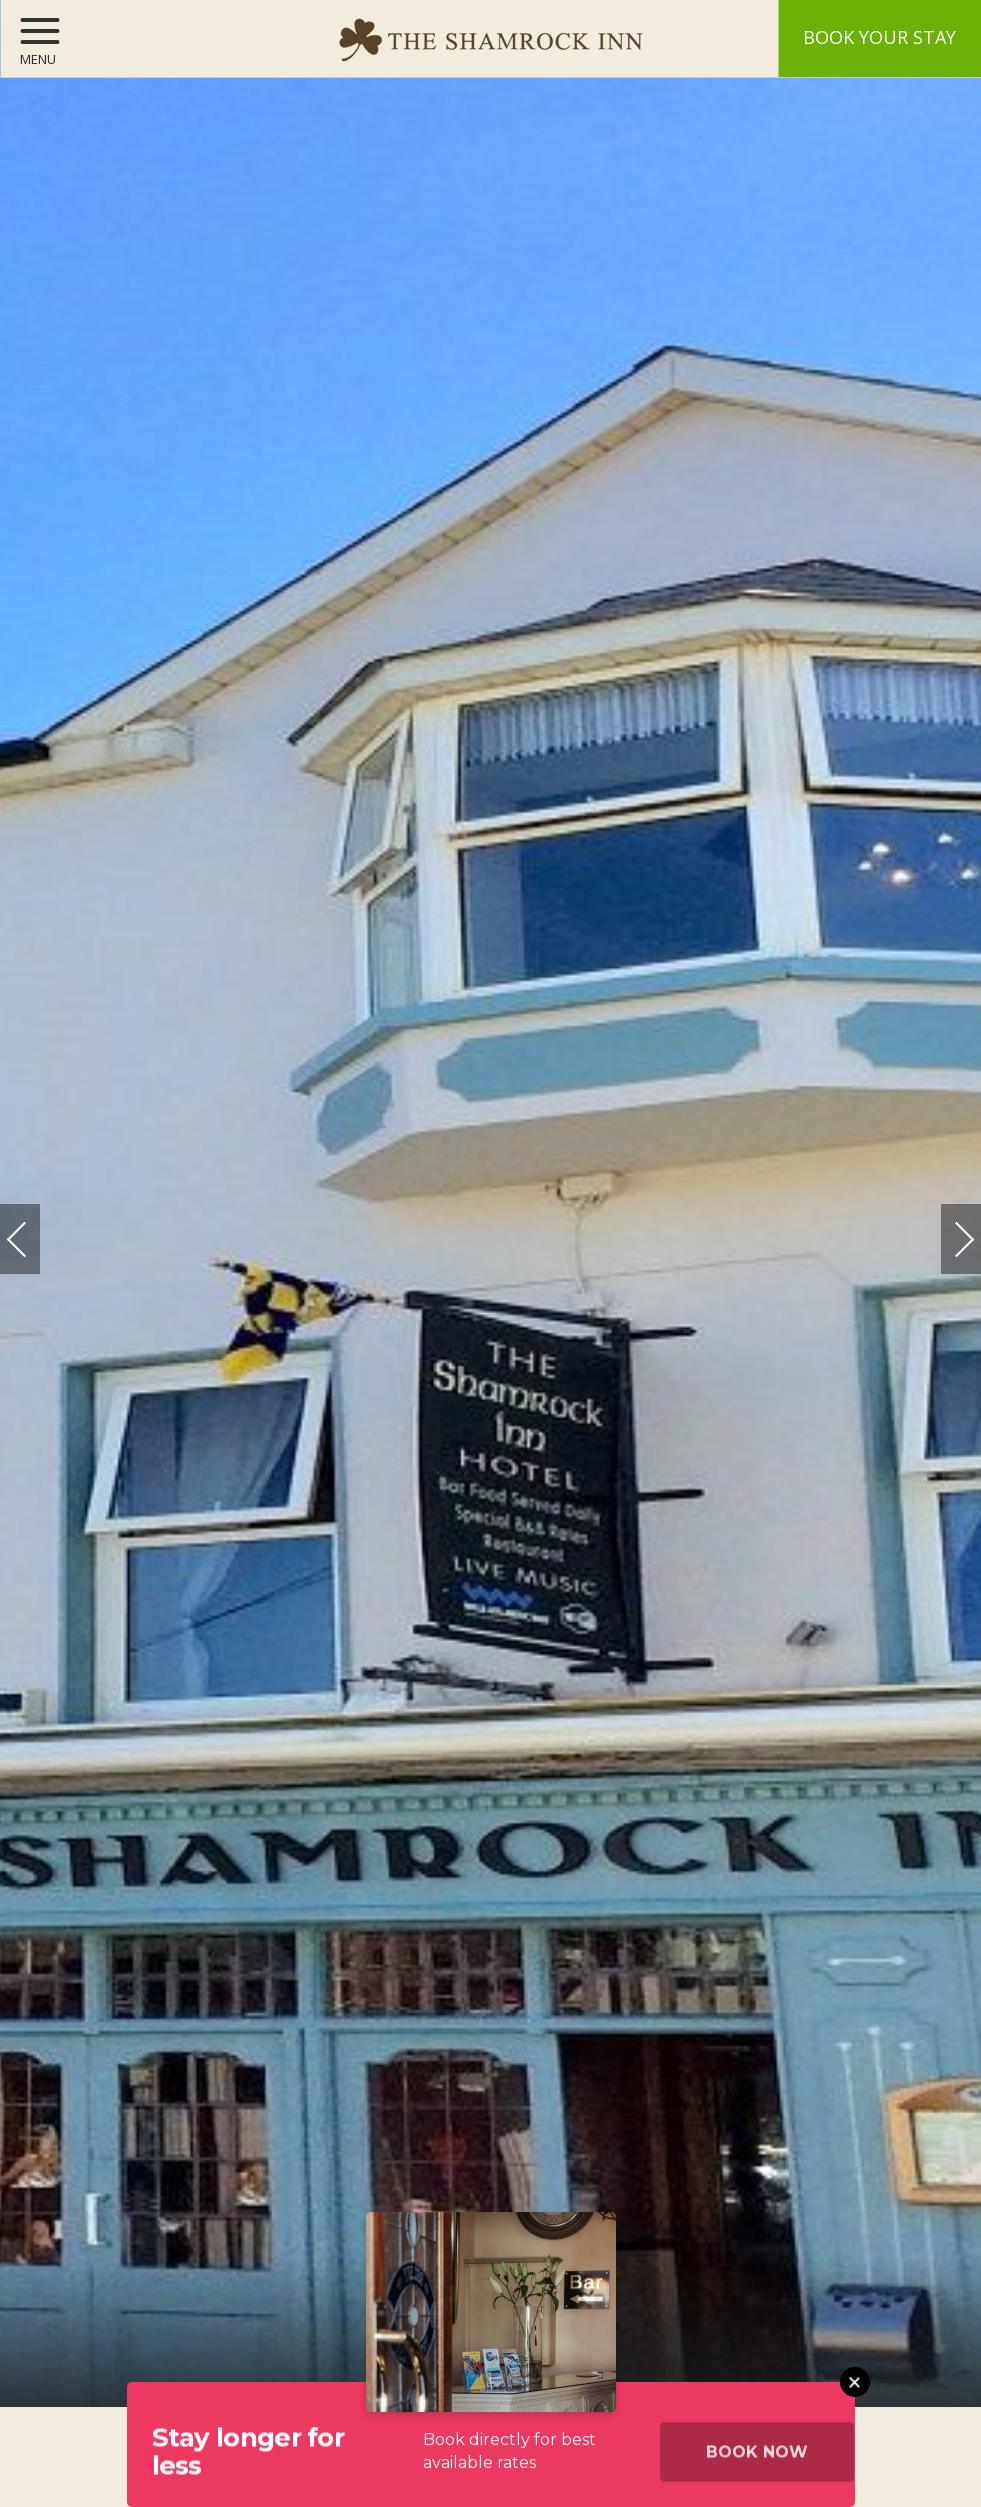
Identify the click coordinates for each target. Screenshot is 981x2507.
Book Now (757, 2461)
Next (944, 1229)
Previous (37, 1239)
